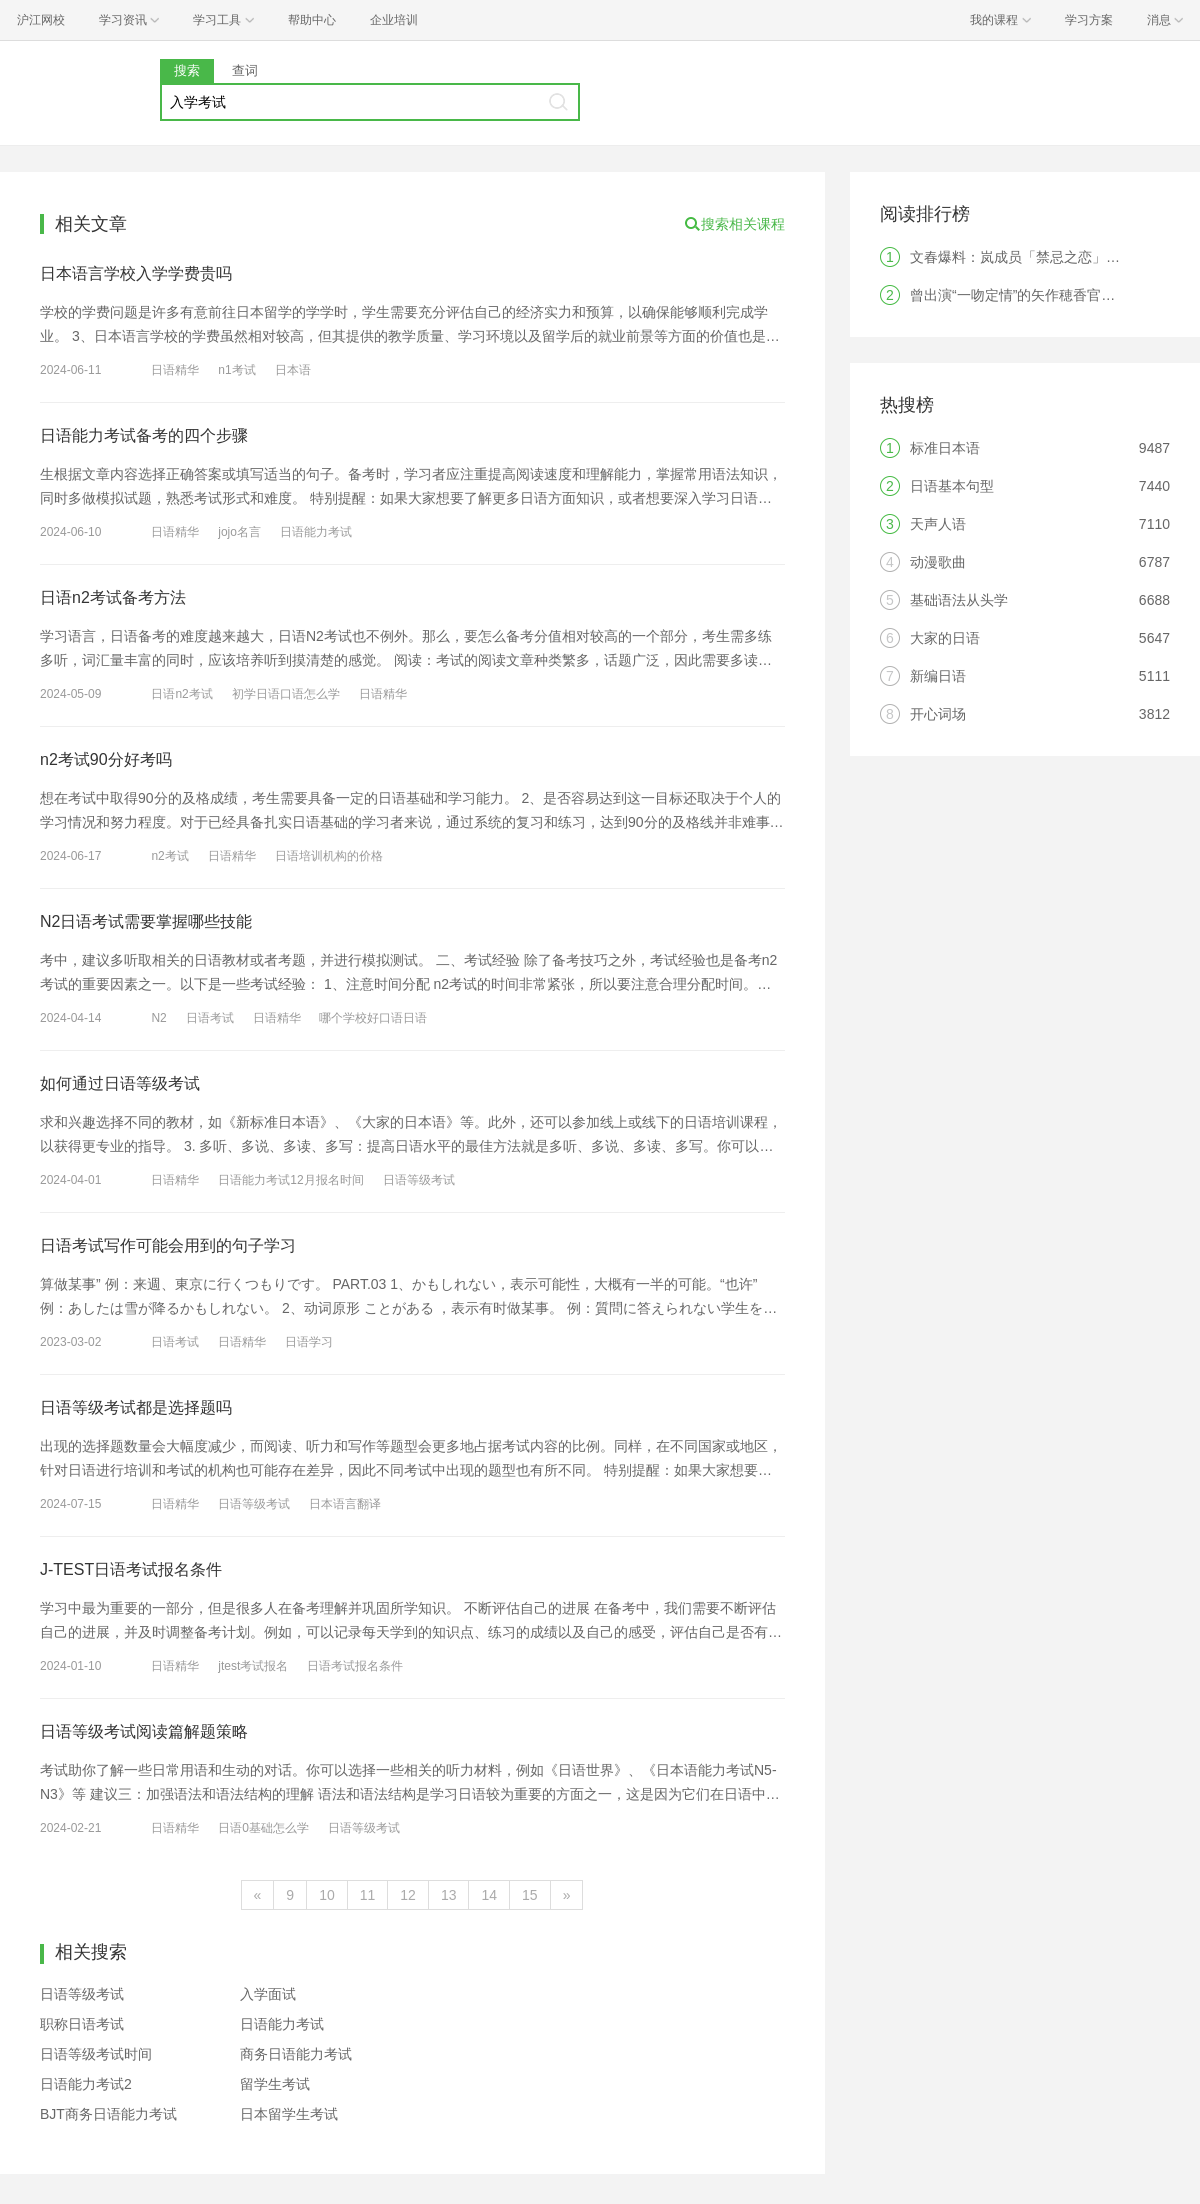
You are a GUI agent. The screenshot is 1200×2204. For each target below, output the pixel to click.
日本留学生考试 (289, 2114)
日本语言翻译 (345, 1504)
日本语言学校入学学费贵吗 (136, 273)
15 (530, 1895)
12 (408, 1895)
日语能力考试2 (86, 2084)
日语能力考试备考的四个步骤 (144, 435)
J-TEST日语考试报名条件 (131, 1569)
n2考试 (169, 856)
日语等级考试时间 (96, 2054)
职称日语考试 (82, 2024)
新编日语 (938, 676)
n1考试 (236, 370)
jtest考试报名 (253, 1666)
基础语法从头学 (959, 600)
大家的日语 (945, 638)
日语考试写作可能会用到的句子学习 (168, 1245)
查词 (245, 70)
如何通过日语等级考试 (120, 1083)
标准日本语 (945, 448)
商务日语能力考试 (296, 2054)
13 (449, 1895)
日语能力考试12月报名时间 (290, 1180)
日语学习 (309, 1342)
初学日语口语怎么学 (286, 694)
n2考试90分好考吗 (106, 759)
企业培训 (394, 20)
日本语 (293, 370)
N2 (158, 1018)
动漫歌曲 (938, 562)
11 (368, 1895)
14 (489, 1895)
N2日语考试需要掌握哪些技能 (146, 921)
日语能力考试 (316, 532)
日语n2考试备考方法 (113, 597)
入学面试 (268, 1994)
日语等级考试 (419, 1180)
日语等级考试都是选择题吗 (136, 1407)
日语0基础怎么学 (263, 1828)
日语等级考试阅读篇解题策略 (144, 1731)
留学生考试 (275, 2084)
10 (327, 1895)
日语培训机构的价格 (329, 856)
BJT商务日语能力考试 (108, 2114)
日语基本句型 (952, 486)
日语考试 (210, 1018)
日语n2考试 (181, 694)
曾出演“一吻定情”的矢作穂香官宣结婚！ (1033, 295)
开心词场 (938, 714)
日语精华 (175, 370)
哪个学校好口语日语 (373, 1018)
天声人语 (938, 524)
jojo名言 (239, 532)
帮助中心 (312, 20)
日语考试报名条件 (355, 1666)
